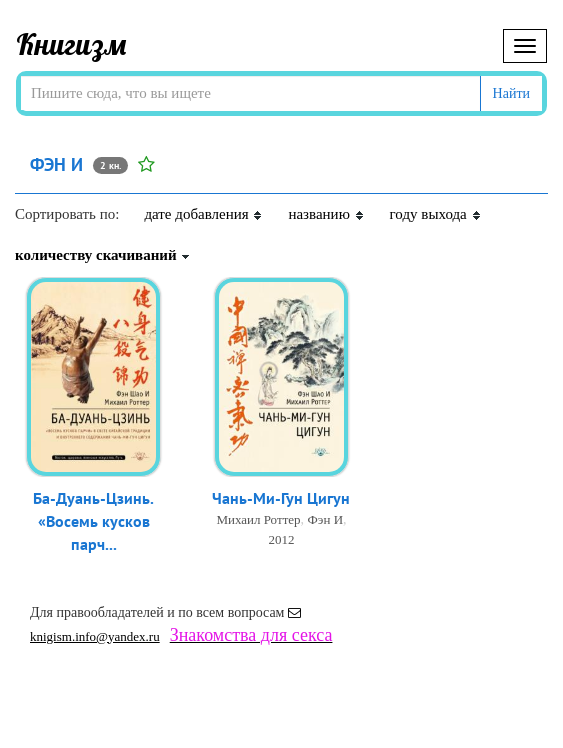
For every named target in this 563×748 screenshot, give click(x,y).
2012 (281, 539)
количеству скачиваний (103, 255)
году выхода (436, 214)
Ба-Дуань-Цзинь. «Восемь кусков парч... (93, 521)
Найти (511, 93)
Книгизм (71, 44)
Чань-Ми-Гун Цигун (281, 498)
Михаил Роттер (258, 519)
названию (326, 214)
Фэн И (325, 519)
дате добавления (203, 214)
